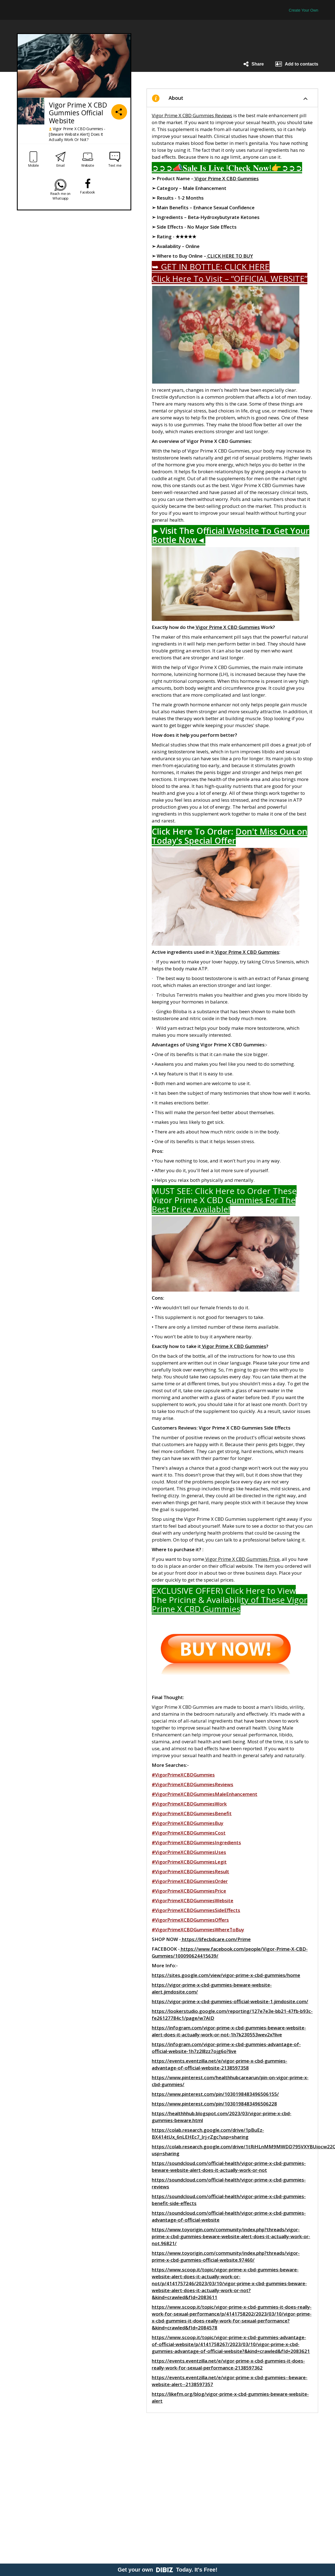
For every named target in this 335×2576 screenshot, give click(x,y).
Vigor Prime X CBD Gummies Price (241, 1559)
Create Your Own (303, 10)
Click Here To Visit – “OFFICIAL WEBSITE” (229, 278)
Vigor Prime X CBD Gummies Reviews (192, 115)
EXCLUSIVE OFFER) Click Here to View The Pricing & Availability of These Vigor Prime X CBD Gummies (229, 1599)
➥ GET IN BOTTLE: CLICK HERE (210, 266)
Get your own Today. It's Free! (168, 2570)
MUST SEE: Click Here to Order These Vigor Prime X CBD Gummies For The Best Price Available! (224, 1200)
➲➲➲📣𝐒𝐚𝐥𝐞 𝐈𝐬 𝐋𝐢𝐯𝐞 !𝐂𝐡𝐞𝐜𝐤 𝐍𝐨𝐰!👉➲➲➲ (227, 167)
